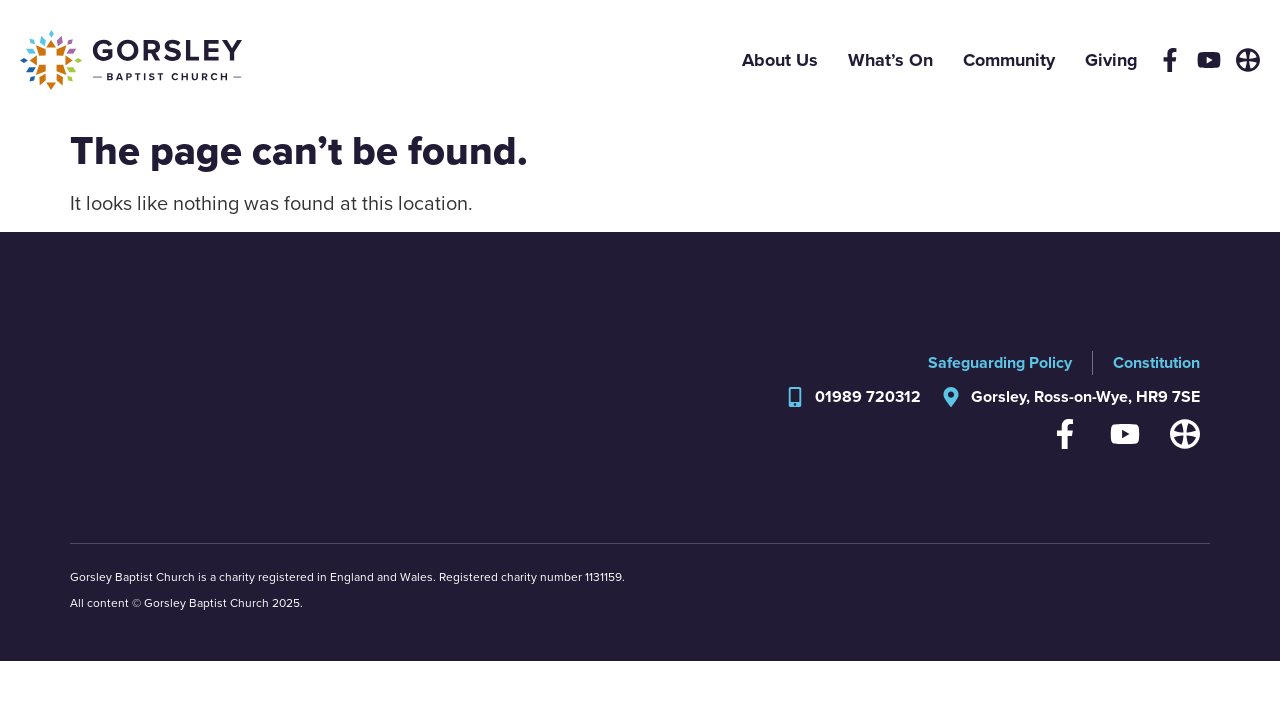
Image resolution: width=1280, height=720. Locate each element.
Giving (1111, 60)
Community (1009, 60)
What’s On (890, 60)
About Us (780, 60)
